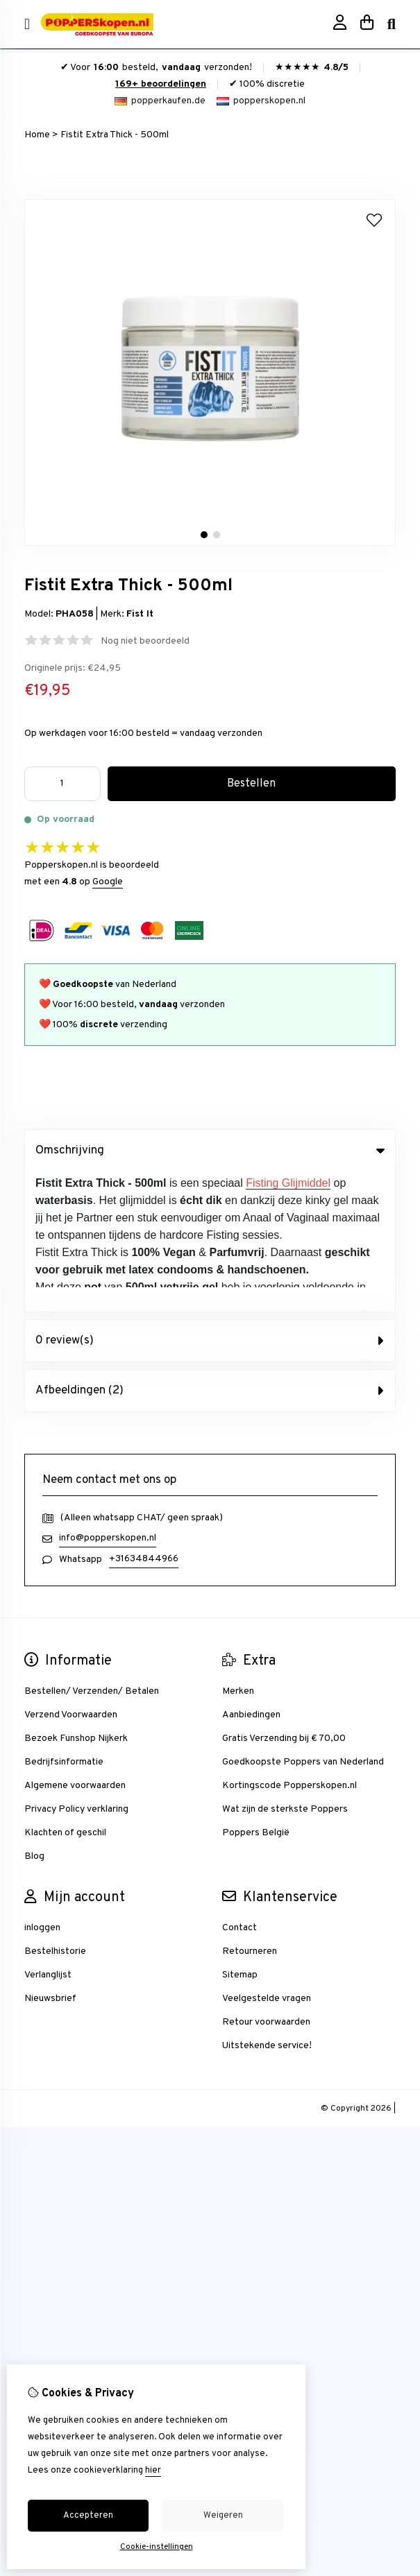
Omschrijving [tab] (210, 1150)
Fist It (139, 614)
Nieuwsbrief (50, 1858)
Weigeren (223, 2515)
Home (37, 135)
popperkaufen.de (160, 101)
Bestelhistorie (55, 1811)
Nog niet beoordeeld (145, 641)
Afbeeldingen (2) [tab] (210, 1250)
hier (153, 2470)
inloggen (42, 1788)
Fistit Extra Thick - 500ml (114, 135)
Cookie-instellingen (156, 2546)
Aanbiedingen (251, 1575)
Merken (238, 1551)
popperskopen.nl (261, 101)
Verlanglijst (48, 1835)
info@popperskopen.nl (107, 1398)
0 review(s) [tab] (210, 1200)
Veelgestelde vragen (266, 1858)
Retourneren (249, 1811)
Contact (239, 1788)
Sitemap (240, 1835)
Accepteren (88, 2515)
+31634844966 (143, 1419)
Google (107, 882)
